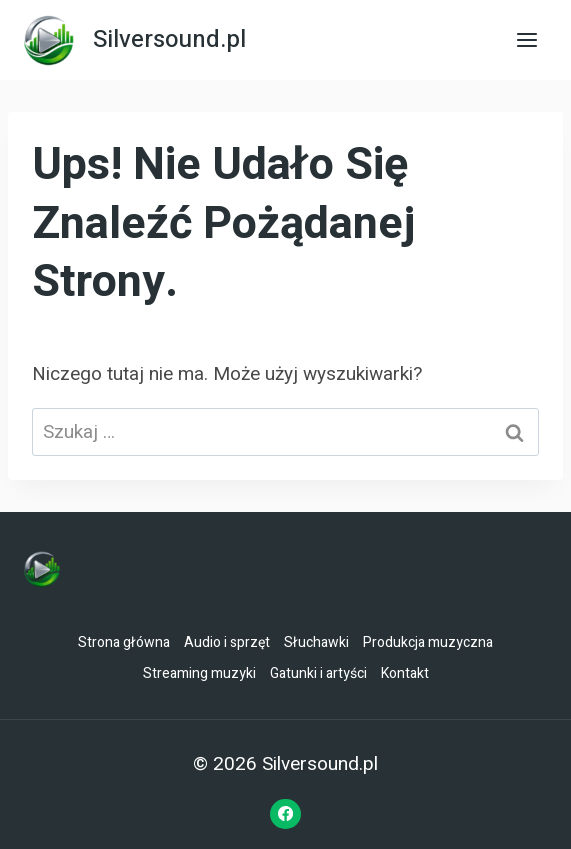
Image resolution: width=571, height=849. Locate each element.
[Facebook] (285, 814)
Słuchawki (316, 642)
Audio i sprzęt (227, 642)
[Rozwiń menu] (526, 39)
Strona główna (124, 642)
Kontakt (405, 673)
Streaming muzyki (199, 673)
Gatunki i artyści (318, 673)
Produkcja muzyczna (428, 642)
